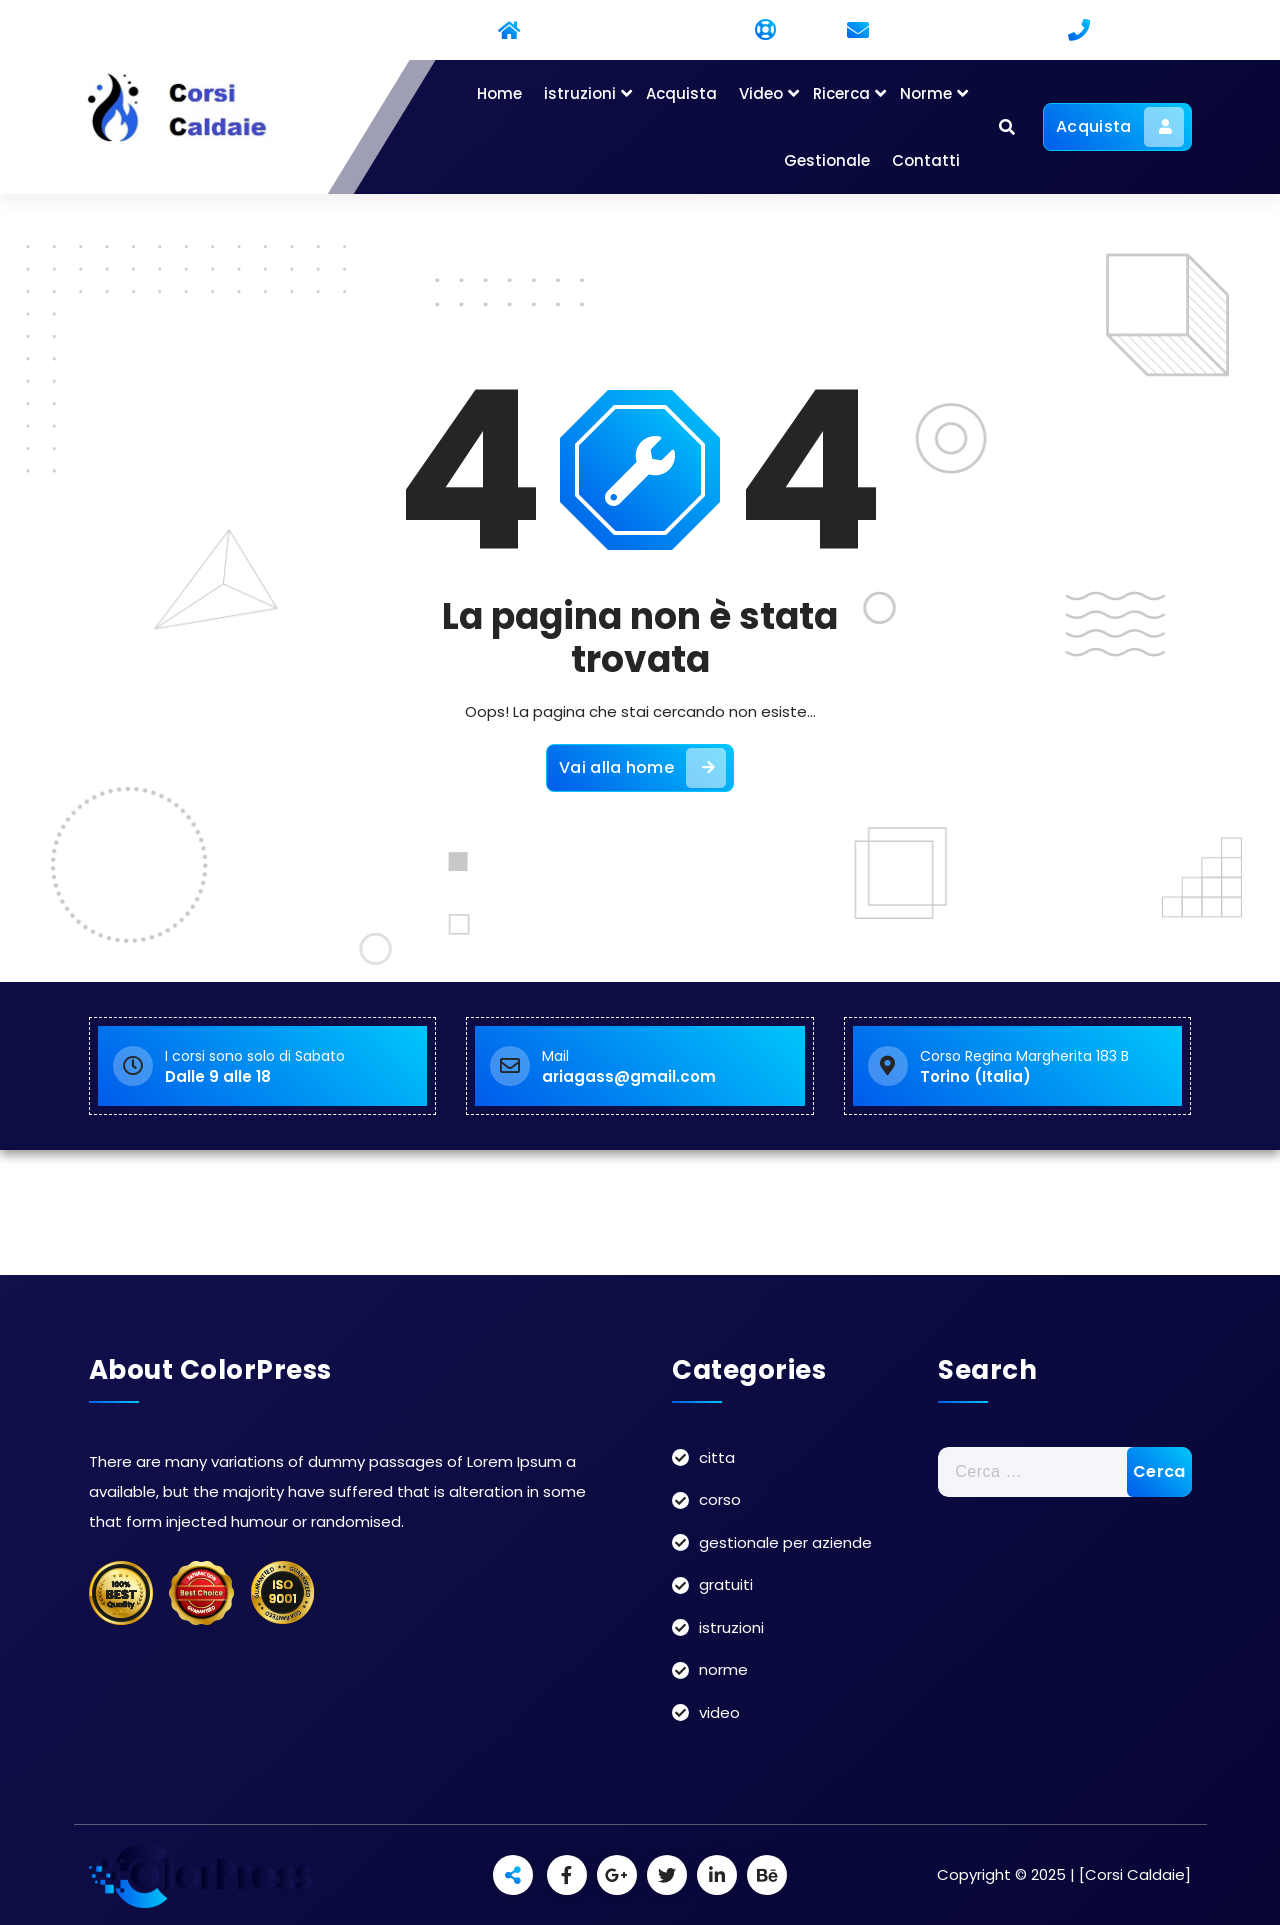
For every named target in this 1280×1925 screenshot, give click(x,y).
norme (723, 1669)
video (719, 1712)
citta (717, 1457)
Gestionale (827, 160)
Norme (926, 93)
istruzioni (580, 93)
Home (499, 93)
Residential (554, 31)
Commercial (420, 31)
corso (720, 1499)
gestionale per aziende (785, 1542)
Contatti (926, 160)
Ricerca (841, 93)
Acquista (681, 93)
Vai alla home (642, 768)
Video (761, 93)
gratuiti (726, 1584)
